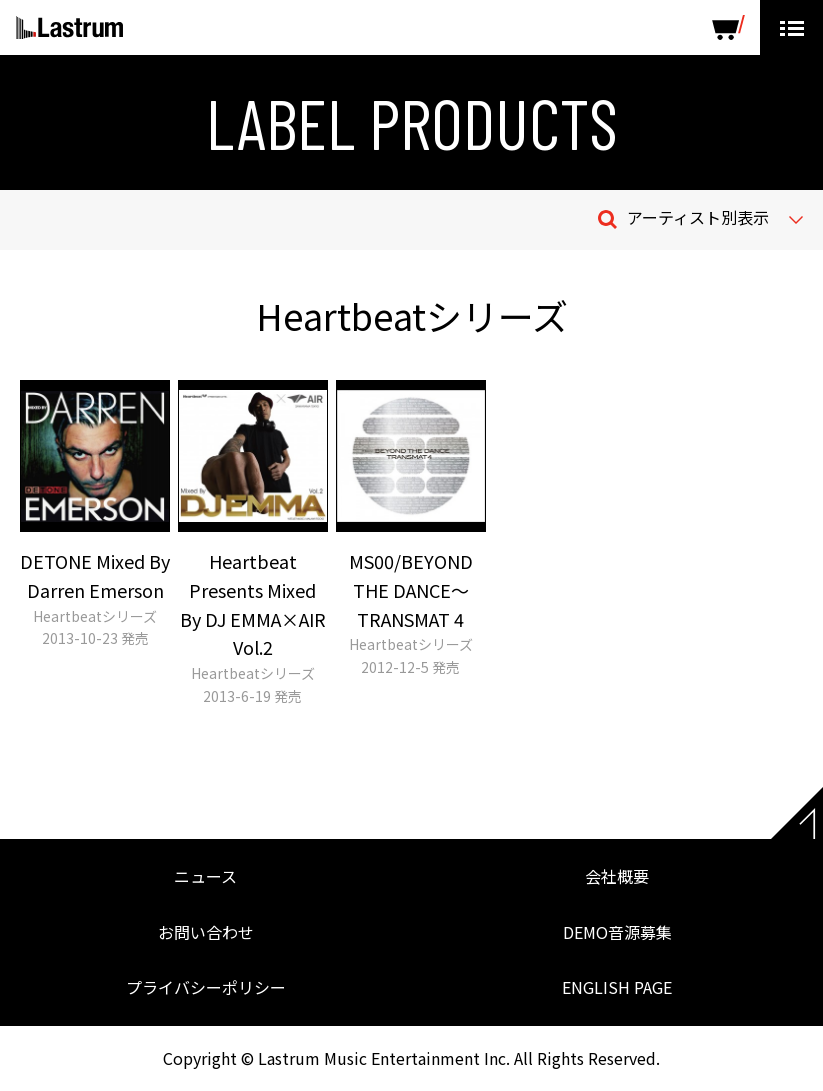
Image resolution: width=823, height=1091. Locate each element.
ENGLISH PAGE (617, 987)
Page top (797, 813)
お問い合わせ (206, 932)
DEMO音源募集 (617, 932)
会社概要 (617, 876)
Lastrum (69, 28)
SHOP (728, 27)
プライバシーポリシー (206, 987)
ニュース (205, 876)
